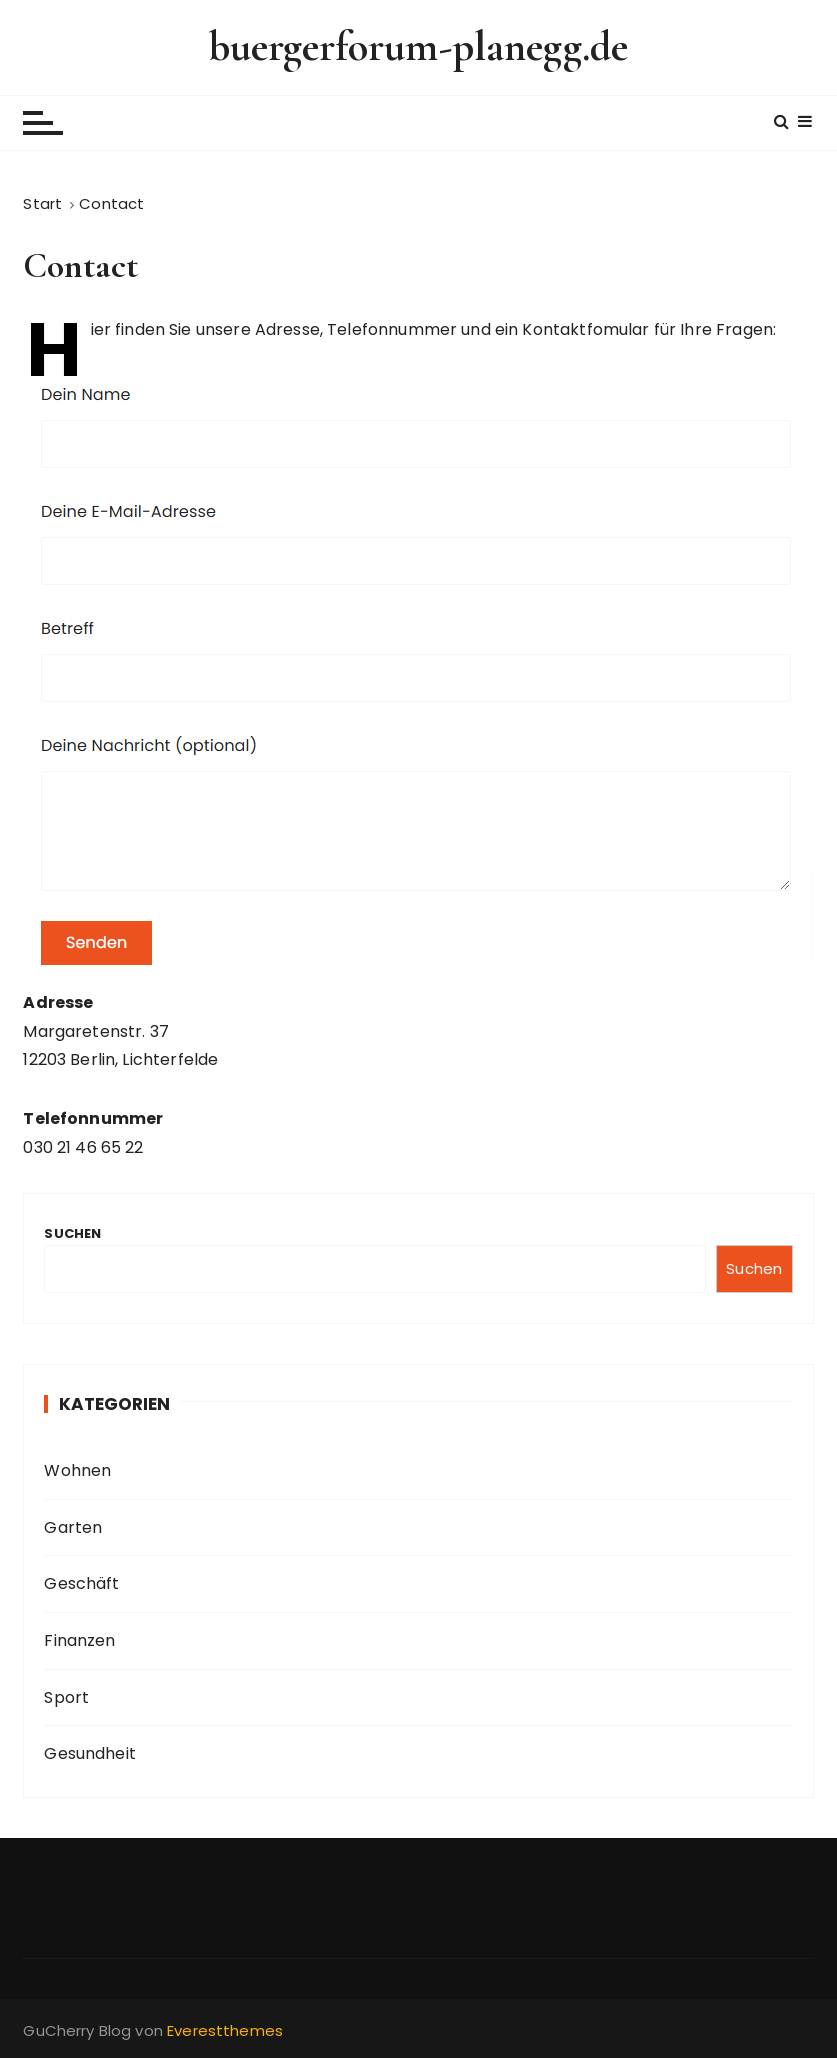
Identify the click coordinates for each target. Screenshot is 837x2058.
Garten (73, 1527)
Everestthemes (225, 2030)
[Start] (42, 203)
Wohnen (77, 1470)
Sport (66, 1697)
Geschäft (81, 1583)
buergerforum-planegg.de (418, 46)
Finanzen (79, 1640)
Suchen (72, 1233)
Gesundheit (90, 1753)
